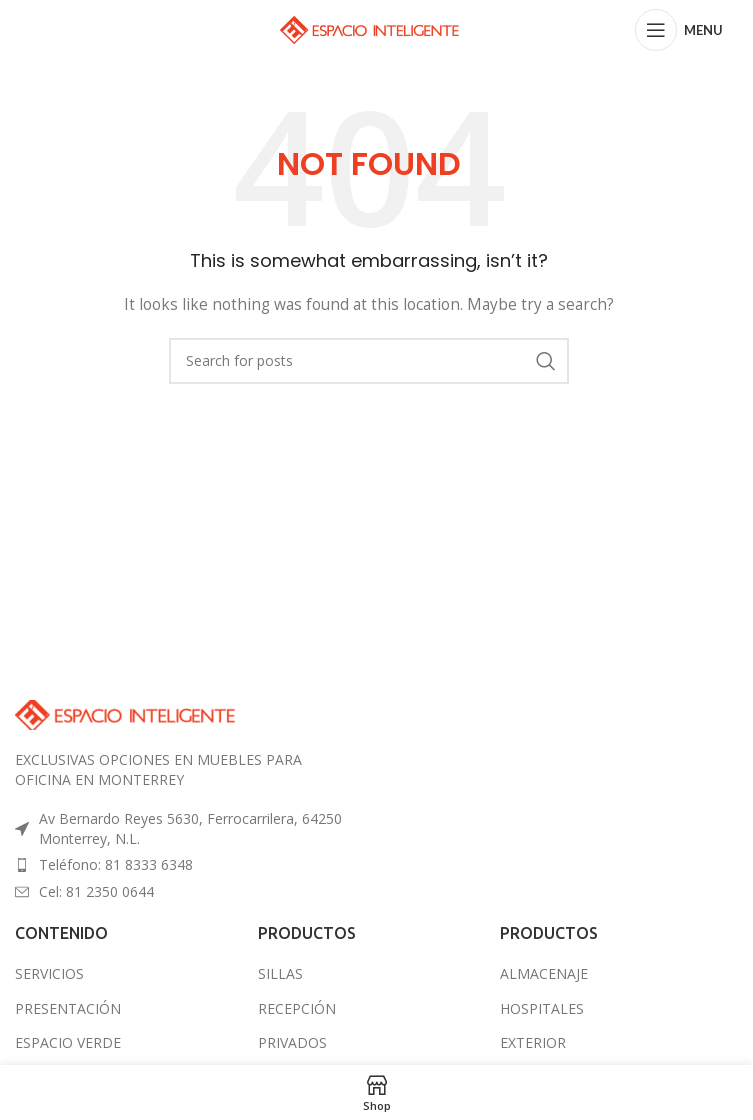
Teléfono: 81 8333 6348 (116, 864)
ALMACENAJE (544, 973)
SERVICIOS (49, 973)
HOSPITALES (542, 1008)
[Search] (369, 361)
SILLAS (280, 973)
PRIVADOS (292, 1042)
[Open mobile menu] (679, 30)
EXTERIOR (533, 1042)
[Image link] (125, 713)
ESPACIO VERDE (68, 1042)
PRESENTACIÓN (68, 1008)
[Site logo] (369, 28)
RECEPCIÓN (297, 1008)
